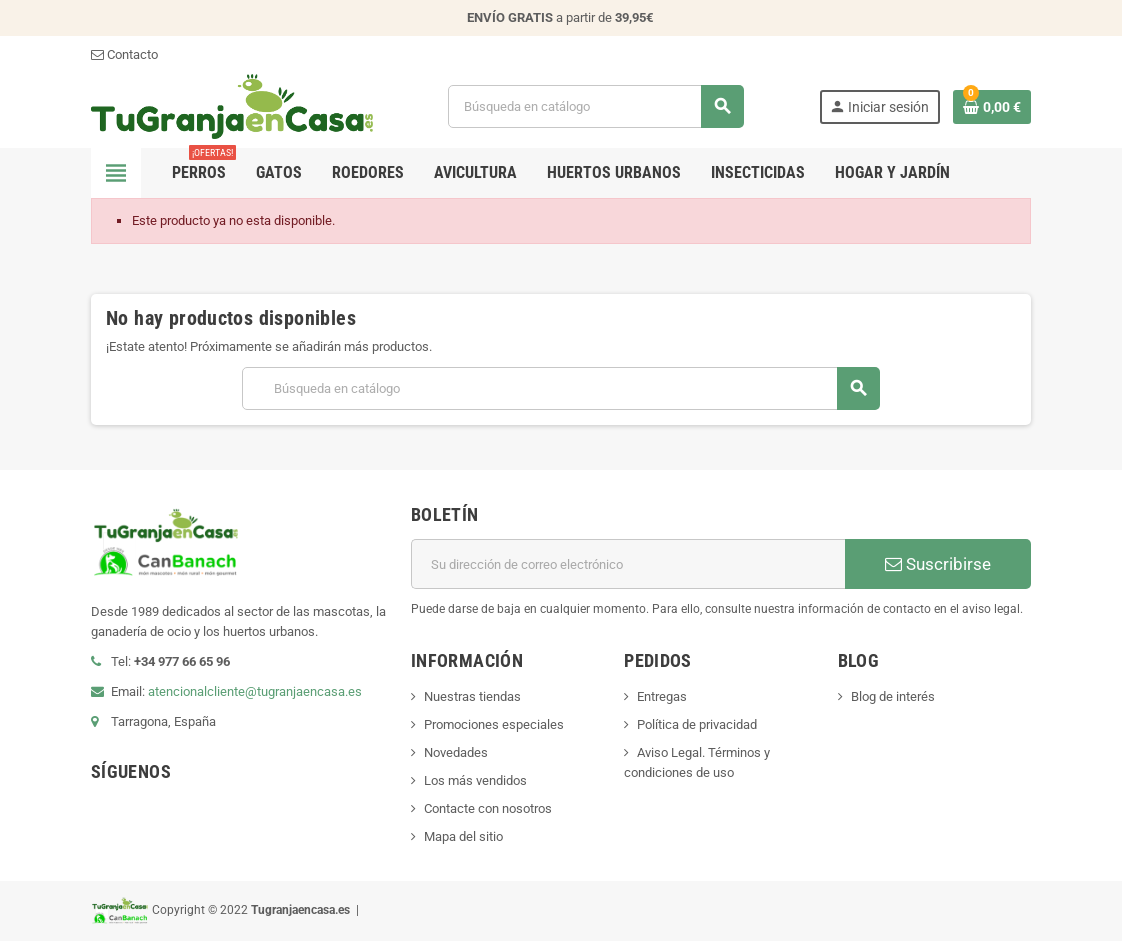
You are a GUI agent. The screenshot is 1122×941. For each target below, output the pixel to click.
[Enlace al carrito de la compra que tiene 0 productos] (992, 107)
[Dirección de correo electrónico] (628, 564)
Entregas (662, 696)
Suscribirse (938, 564)
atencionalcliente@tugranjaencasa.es (255, 691)
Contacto (124, 54)
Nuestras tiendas (472, 696)
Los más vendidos (475, 780)
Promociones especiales (494, 724)
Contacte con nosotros (488, 808)
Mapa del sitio (463, 836)
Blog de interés (893, 696)
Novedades (456, 752)
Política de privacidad (697, 724)
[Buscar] (595, 106)
